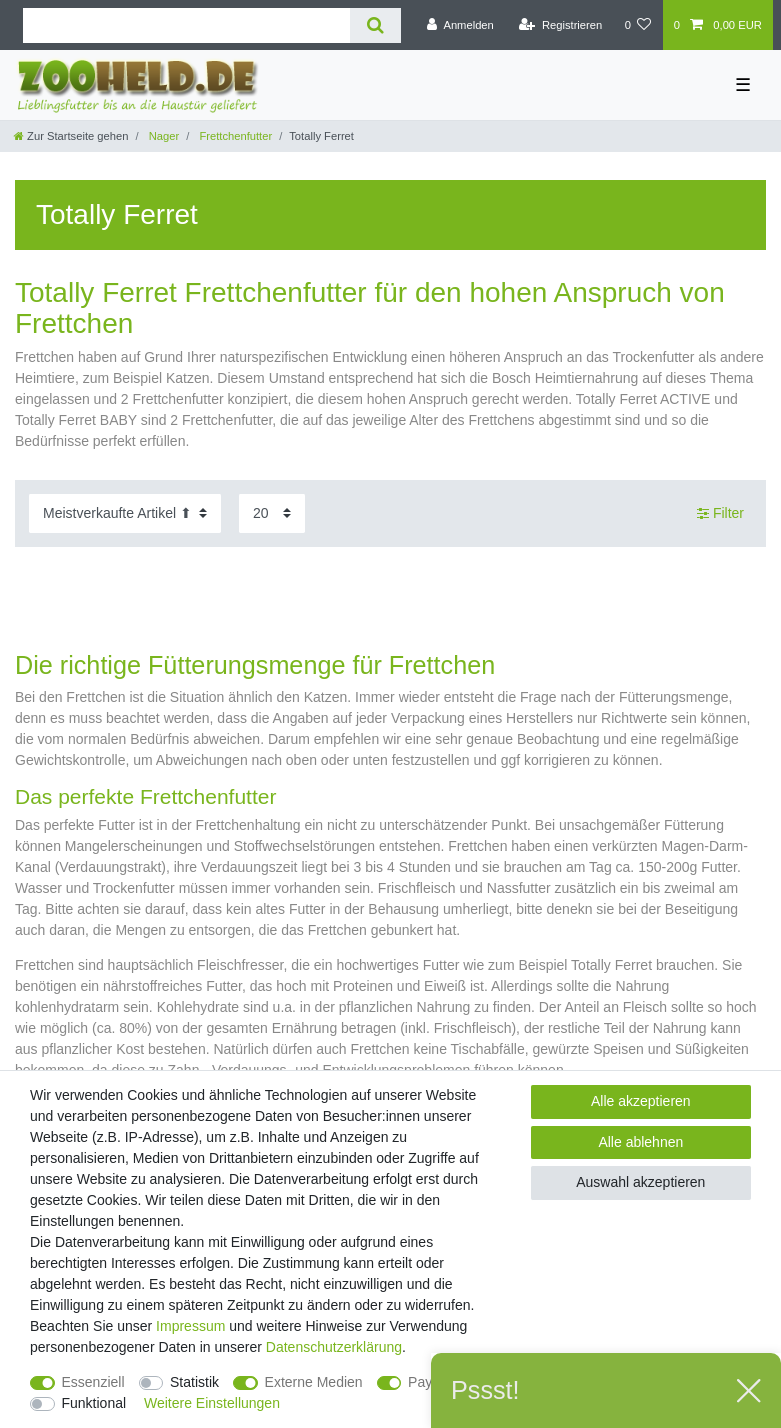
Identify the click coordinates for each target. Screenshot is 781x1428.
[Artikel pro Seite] (272, 513)
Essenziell (93, 1382)
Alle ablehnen (640, 1142)
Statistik (194, 1382)
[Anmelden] (460, 25)
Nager (163, 136)
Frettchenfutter (234, 136)
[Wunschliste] (637, 25)
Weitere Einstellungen (212, 1403)
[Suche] (375, 25)
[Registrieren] (560, 25)
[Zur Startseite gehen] (71, 136)
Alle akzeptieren (641, 1101)
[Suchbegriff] (186, 25)
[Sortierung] (125, 513)
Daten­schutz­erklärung (334, 1347)
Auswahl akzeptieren (640, 1182)
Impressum (190, 1326)
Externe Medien (314, 1382)
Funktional (94, 1403)
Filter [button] (720, 514)
